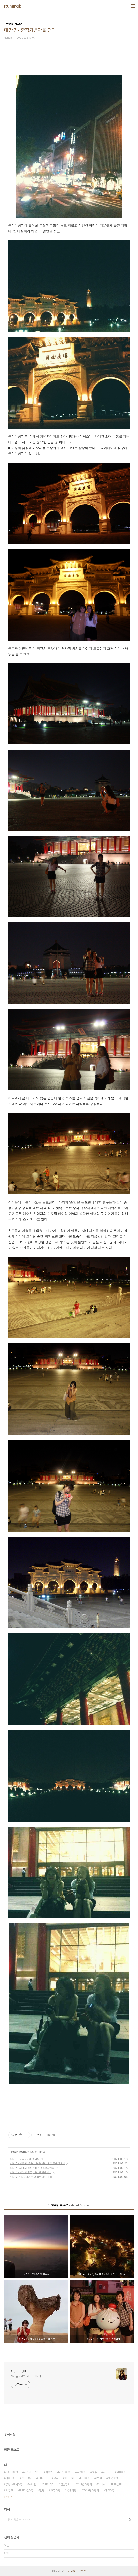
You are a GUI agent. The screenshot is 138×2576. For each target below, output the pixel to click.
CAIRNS (42, 2478)
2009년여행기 (90, 2490)
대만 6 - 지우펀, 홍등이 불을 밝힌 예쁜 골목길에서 (37, 2163)
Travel (13, 2151)
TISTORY (70, 2570)
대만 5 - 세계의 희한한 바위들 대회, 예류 (32, 2167)
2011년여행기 (84, 2484)
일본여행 (121, 2472)
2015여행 (64, 2472)
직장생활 (26, 2478)
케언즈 (9, 2490)
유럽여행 (81, 2472)
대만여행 (85, 2478)
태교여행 (110, 2490)
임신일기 (65, 2484)
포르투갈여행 (26, 2490)
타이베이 (10, 2478)
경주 (55, 2478)
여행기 (49, 2472)
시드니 (106, 2472)
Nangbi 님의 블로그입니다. (26, 2376)
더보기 (7, 2497)
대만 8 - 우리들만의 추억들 (25, 2159)
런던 (42, 2490)
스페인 (32, 2484)
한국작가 (69, 2478)
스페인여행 (12, 2472)
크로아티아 (48, 2484)
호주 (94, 2472)
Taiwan (22, 2151)
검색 (130, 2520)
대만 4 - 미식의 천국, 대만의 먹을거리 (30, 2172)
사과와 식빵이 (31, 2472)
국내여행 (71, 2490)
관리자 (83, 2570)
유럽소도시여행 (14, 2484)
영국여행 (113, 2478)
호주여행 (55, 2490)
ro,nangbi (13, 6)
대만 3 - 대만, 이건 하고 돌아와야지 (29, 2176)
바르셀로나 (117, 2484)
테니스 (101, 2484)
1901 (99, 2478)
